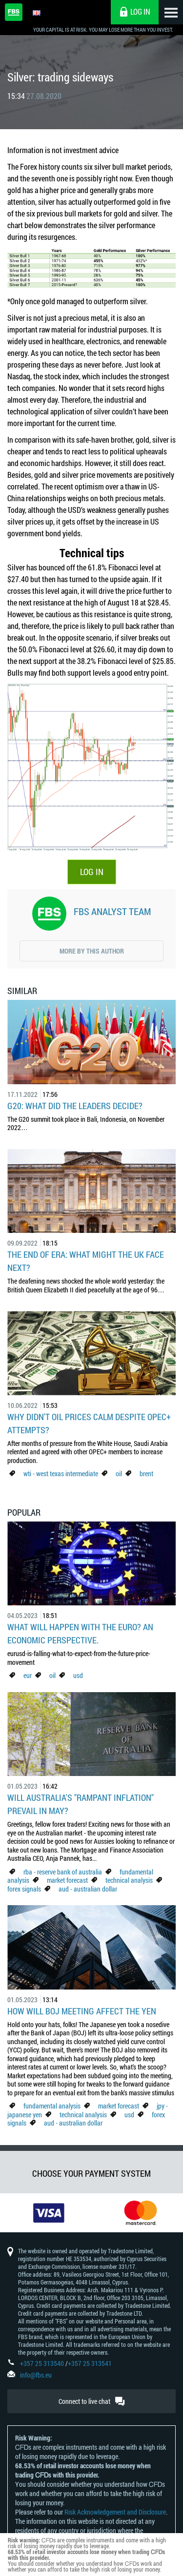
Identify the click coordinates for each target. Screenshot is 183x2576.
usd (78, 1675)
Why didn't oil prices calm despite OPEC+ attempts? (89, 1423)
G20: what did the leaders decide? (74, 1106)
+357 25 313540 (42, 2363)
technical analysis (129, 1880)
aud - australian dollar (88, 1888)
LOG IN (91, 872)
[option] (46, 2212)
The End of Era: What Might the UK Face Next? (85, 1261)
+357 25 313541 (90, 2363)
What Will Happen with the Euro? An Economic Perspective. (80, 1633)
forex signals (24, 1888)
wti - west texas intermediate (60, 1473)
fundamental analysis (52, 2105)
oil (119, 1473)
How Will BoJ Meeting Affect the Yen (81, 2011)
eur (27, 1675)
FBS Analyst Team (112, 911)
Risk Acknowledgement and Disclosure (115, 2512)
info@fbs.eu (36, 2375)
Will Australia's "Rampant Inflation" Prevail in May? (80, 1804)
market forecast (67, 1880)
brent (146, 1473)
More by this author (92, 951)
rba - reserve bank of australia (63, 1871)
